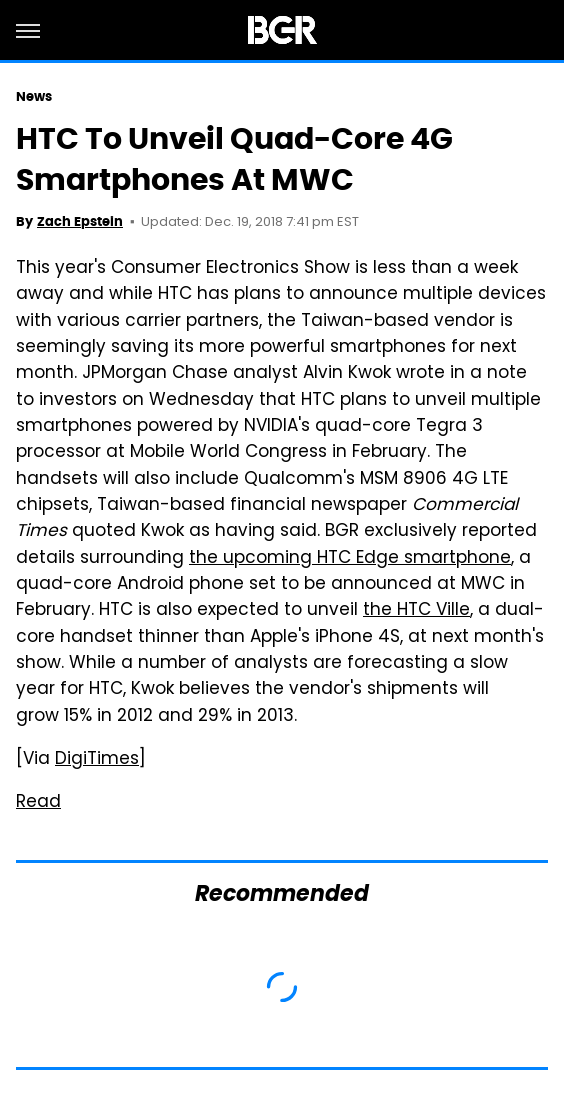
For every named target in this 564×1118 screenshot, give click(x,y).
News (34, 96)
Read (38, 803)
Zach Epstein (80, 221)
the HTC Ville (416, 611)
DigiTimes (97, 760)
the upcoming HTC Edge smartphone (350, 559)
